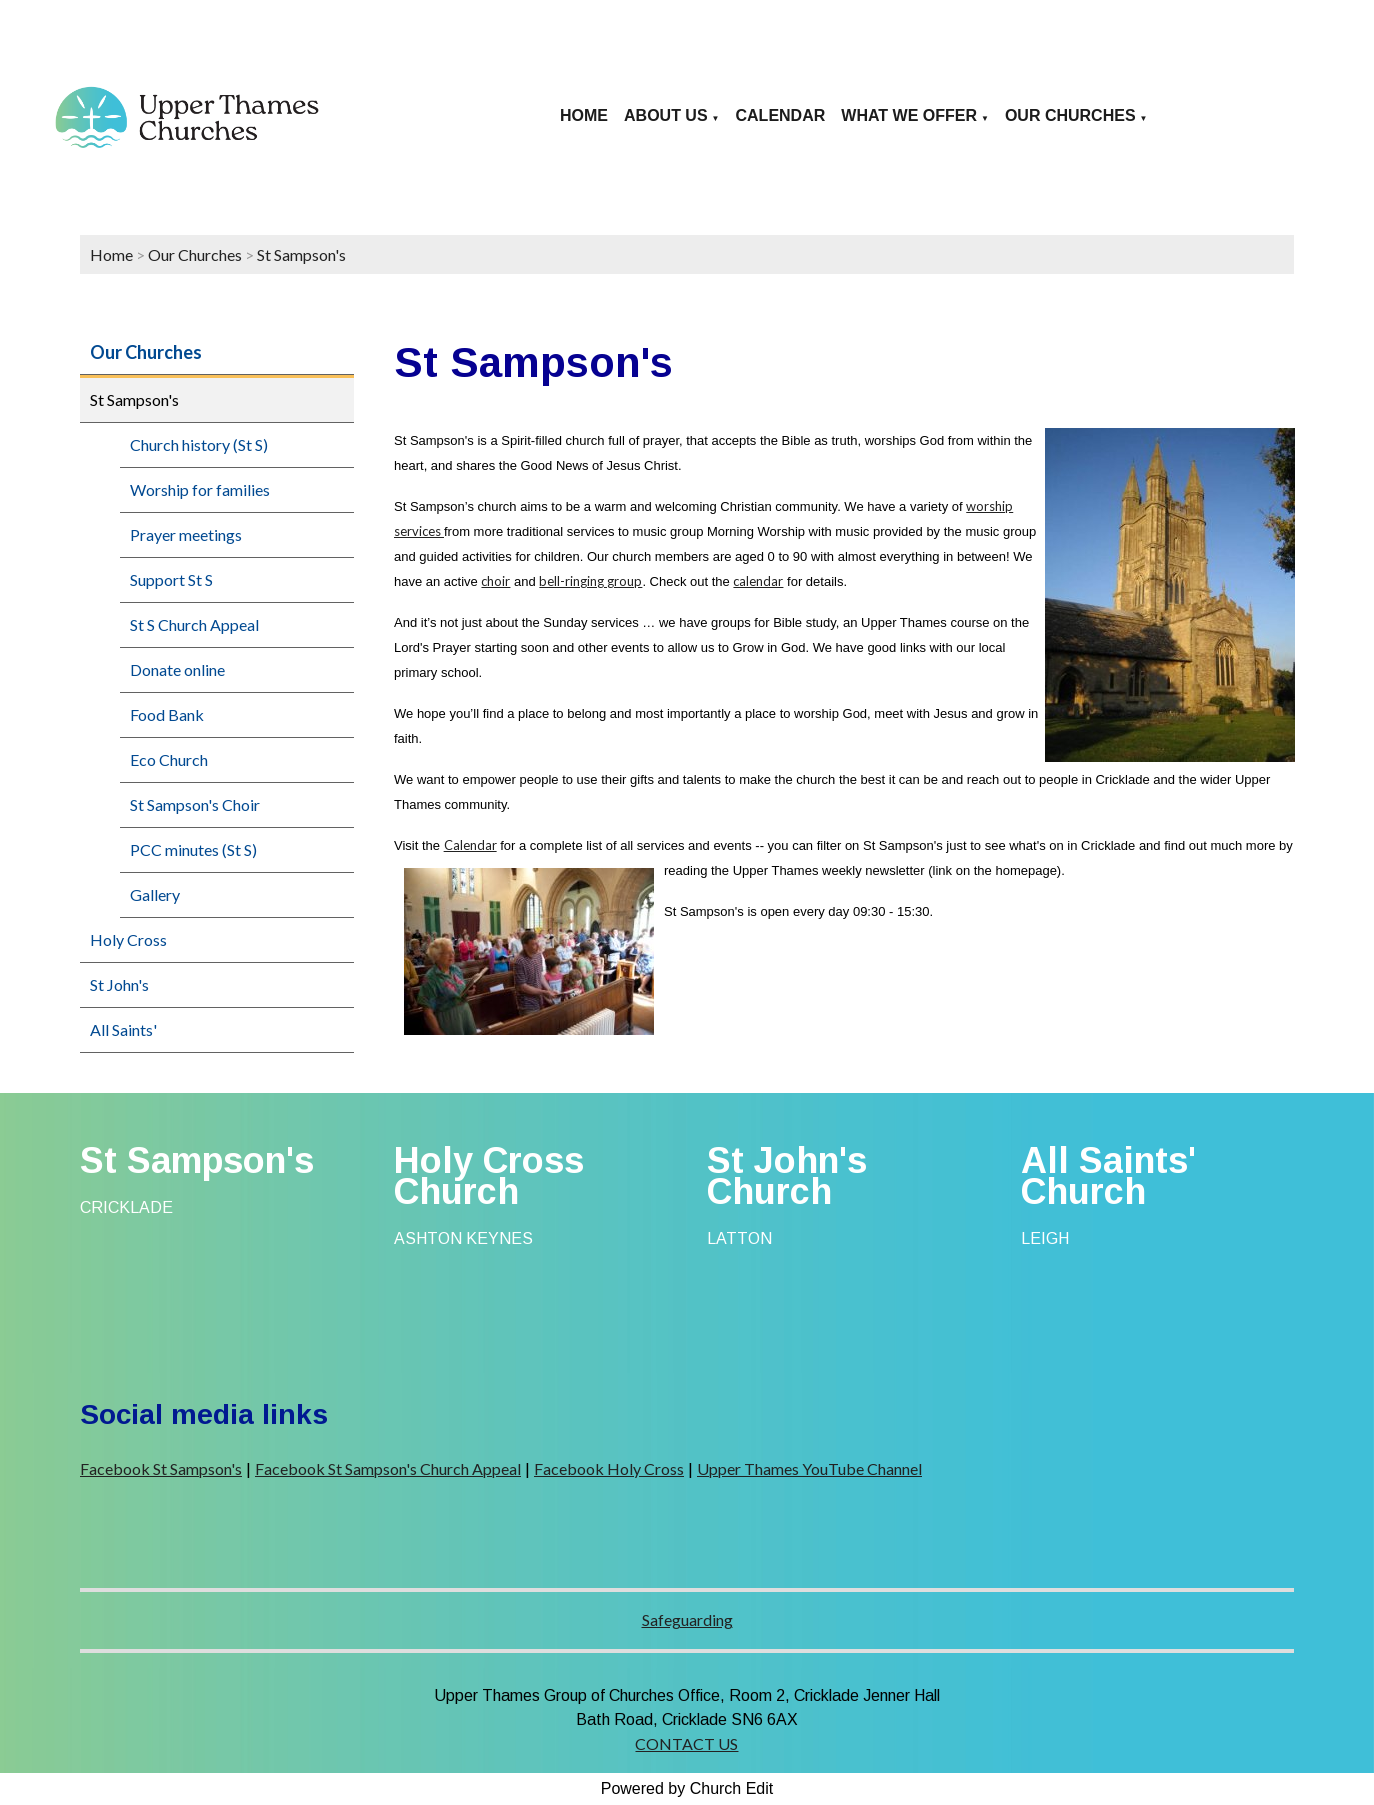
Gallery (155, 894)
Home (584, 115)
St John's (119, 984)
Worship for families (200, 489)
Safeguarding (687, 1619)
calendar (758, 581)
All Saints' (123, 1029)
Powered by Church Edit (687, 1788)
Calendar (781, 115)
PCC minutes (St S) (193, 849)
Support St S (171, 579)
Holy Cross (128, 939)
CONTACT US (686, 1743)
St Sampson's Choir (195, 804)
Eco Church (169, 759)
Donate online (177, 669)
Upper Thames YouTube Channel (809, 1468)
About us (666, 115)
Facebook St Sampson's (161, 1468)
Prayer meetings (186, 534)
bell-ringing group (590, 581)
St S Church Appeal (194, 624)
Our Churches (1070, 115)
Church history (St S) (199, 444)
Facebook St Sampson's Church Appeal (388, 1468)
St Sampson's (301, 254)
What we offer (909, 115)
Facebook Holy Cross (609, 1468)
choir (495, 581)
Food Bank (167, 714)
